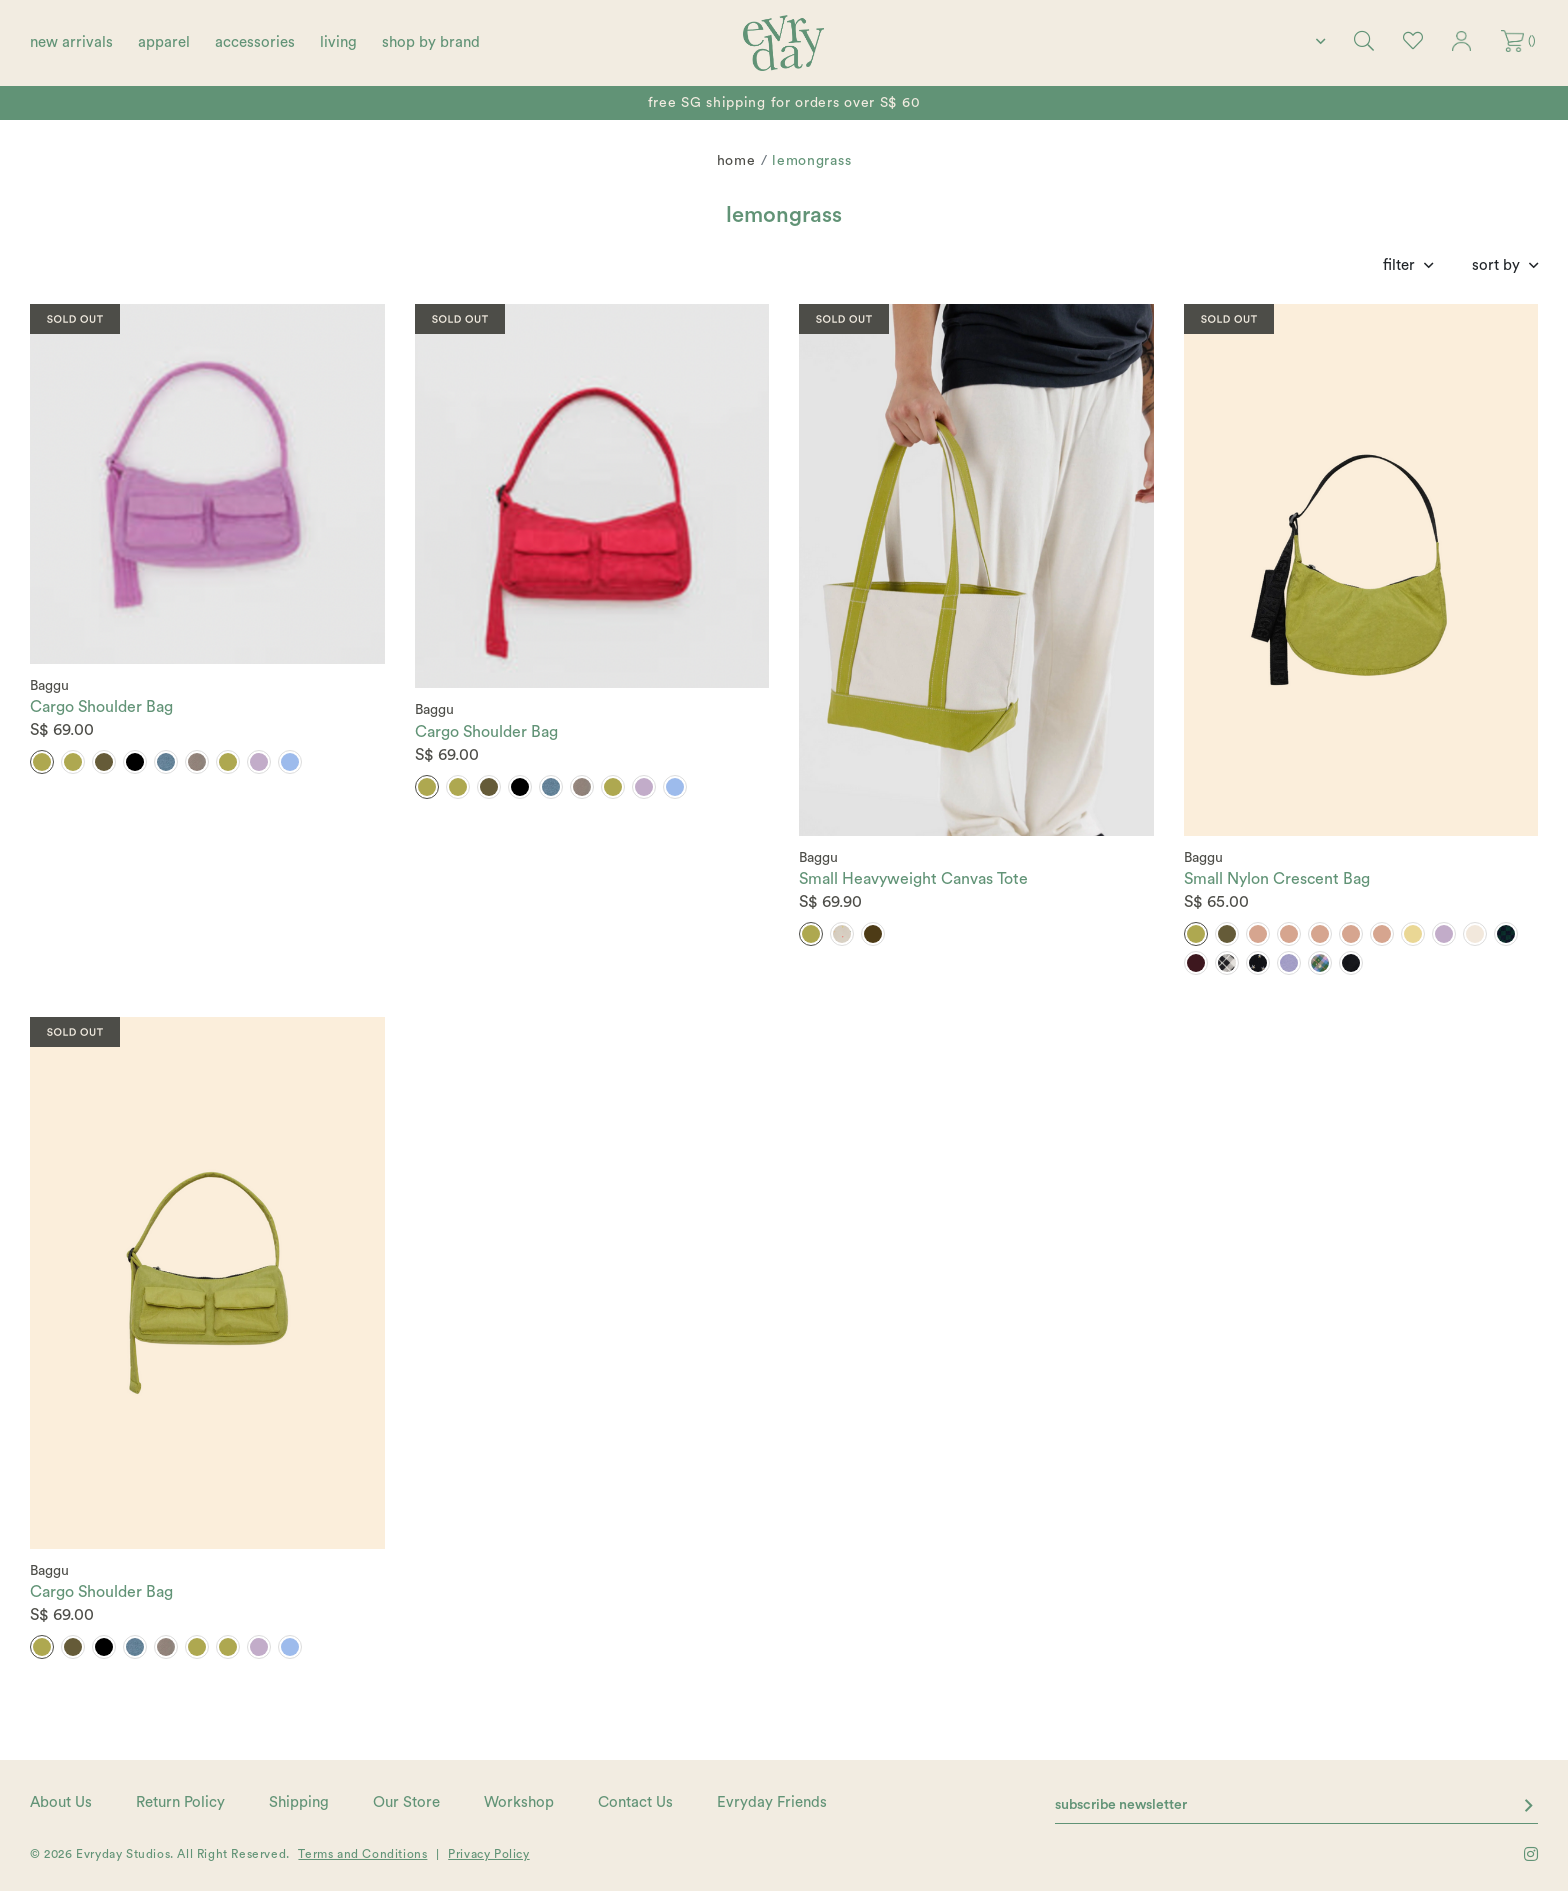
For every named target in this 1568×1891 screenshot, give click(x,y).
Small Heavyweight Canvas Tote (913, 879)
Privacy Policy (488, 1854)
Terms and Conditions (362, 1854)
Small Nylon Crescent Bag (1277, 879)
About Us (61, 1802)
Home (736, 161)
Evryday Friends (772, 1802)
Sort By (1496, 265)
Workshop (519, 1802)
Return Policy (180, 1802)
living (338, 42)
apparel (164, 42)
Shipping (299, 1802)
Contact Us (635, 1802)
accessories (255, 42)
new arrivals (71, 42)
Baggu (49, 686)
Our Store (406, 1802)
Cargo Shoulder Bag (101, 707)
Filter (1399, 265)
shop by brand (431, 42)
